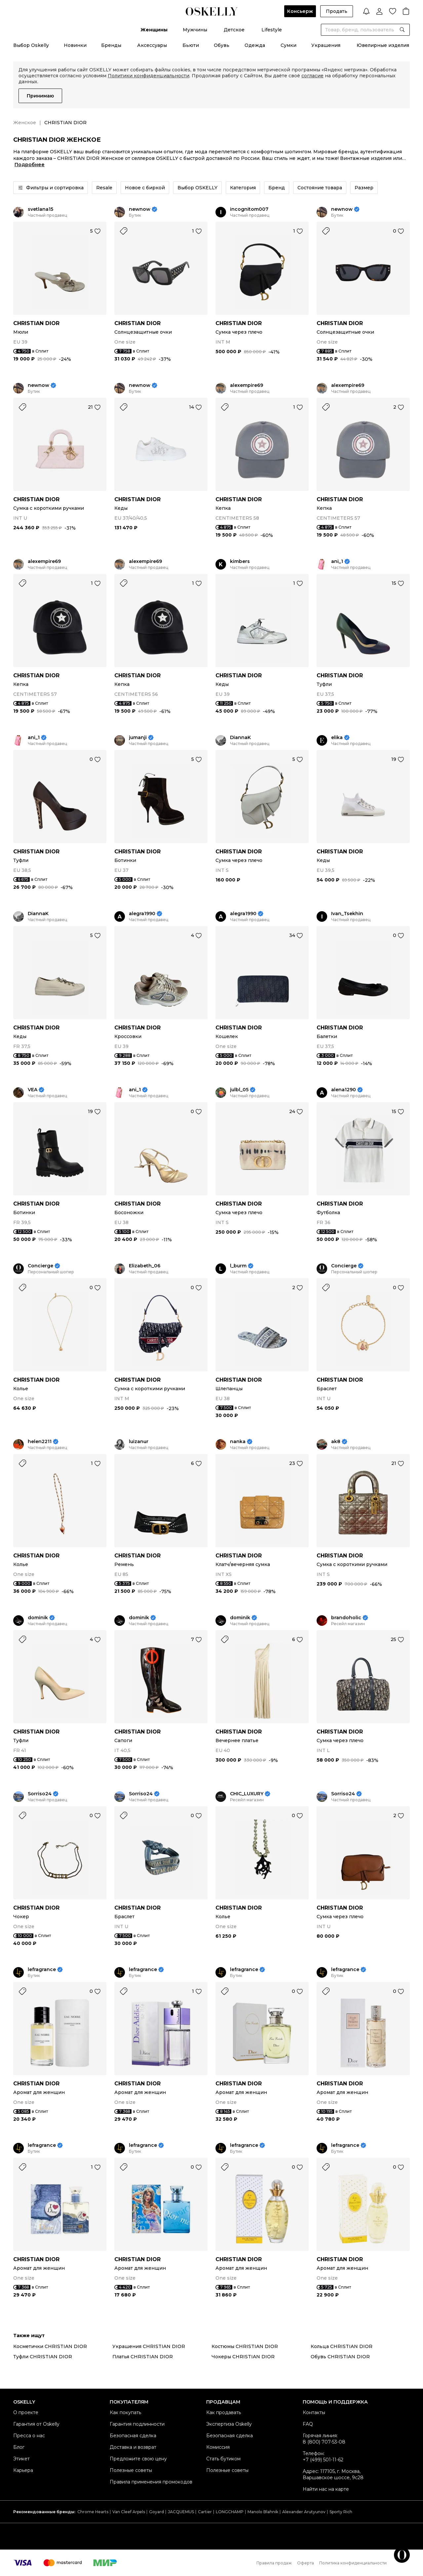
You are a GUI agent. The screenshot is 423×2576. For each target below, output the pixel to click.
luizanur (138, 1441)
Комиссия (218, 2447)
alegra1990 (142, 913)
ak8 (335, 1441)
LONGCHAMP (230, 2511)
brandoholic (346, 1618)
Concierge (40, 1266)
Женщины (154, 30)
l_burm (238, 1266)
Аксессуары (152, 45)
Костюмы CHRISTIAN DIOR (245, 2346)
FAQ (308, 2424)
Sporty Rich (340, 2511)
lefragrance (42, 1969)
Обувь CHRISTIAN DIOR (340, 2357)
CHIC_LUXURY (246, 1794)
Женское (24, 123)
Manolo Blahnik (263, 2511)
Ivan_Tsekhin (347, 913)
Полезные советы (131, 2470)
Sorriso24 (40, 1794)
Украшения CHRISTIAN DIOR (148, 2346)
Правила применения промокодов (151, 2482)
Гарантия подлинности (137, 2424)
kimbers (240, 561)
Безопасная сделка (133, 2436)
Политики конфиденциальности (148, 76)
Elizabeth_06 (144, 1266)
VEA (32, 1090)
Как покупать (125, 2412)
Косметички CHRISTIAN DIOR (50, 2346)
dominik (38, 1618)
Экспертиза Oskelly (229, 2424)
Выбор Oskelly (31, 45)
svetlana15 (40, 209)
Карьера (23, 2470)
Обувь (221, 45)
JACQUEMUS (181, 2511)
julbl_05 (239, 1090)
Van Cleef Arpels (128, 2511)
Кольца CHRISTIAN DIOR (341, 2346)
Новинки (75, 45)
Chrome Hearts (92, 2511)
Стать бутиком (223, 2459)
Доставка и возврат (133, 2447)
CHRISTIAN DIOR (36, 323)
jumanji (138, 737)
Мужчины (195, 30)
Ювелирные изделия (383, 45)
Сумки (288, 45)
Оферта (305, 2562)
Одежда (255, 45)
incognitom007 (249, 209)
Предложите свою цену (138, 2459)
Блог (18, 2447)
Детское (234, 30)
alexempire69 (246, 385)
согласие (312, 76)
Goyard (156, 2511)
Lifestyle (271, 30)
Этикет (21, 2459)
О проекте (25, 2412)
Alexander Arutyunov (304, 2511)
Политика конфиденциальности (353, 2562)
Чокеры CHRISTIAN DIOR (243, 2357)
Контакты (314, 2412)
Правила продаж (274, 2562)
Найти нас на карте (326, 2489)
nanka (238, 1441)
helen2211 (40, 1441)
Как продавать (223, 2412)
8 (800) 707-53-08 (324, 2442)
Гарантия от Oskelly (36, 2424)
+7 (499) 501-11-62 (323, 2460)
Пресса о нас (29, 2436)
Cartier (205, 2511)
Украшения (325, 45)
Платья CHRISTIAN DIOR (142, 2357)
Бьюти (190, 45)
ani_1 (337, 561)
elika (337, 737)
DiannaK (240, 737)
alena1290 (343, 1090)
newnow (139, 209)
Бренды (111, 45)
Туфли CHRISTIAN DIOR (42, 2357)
